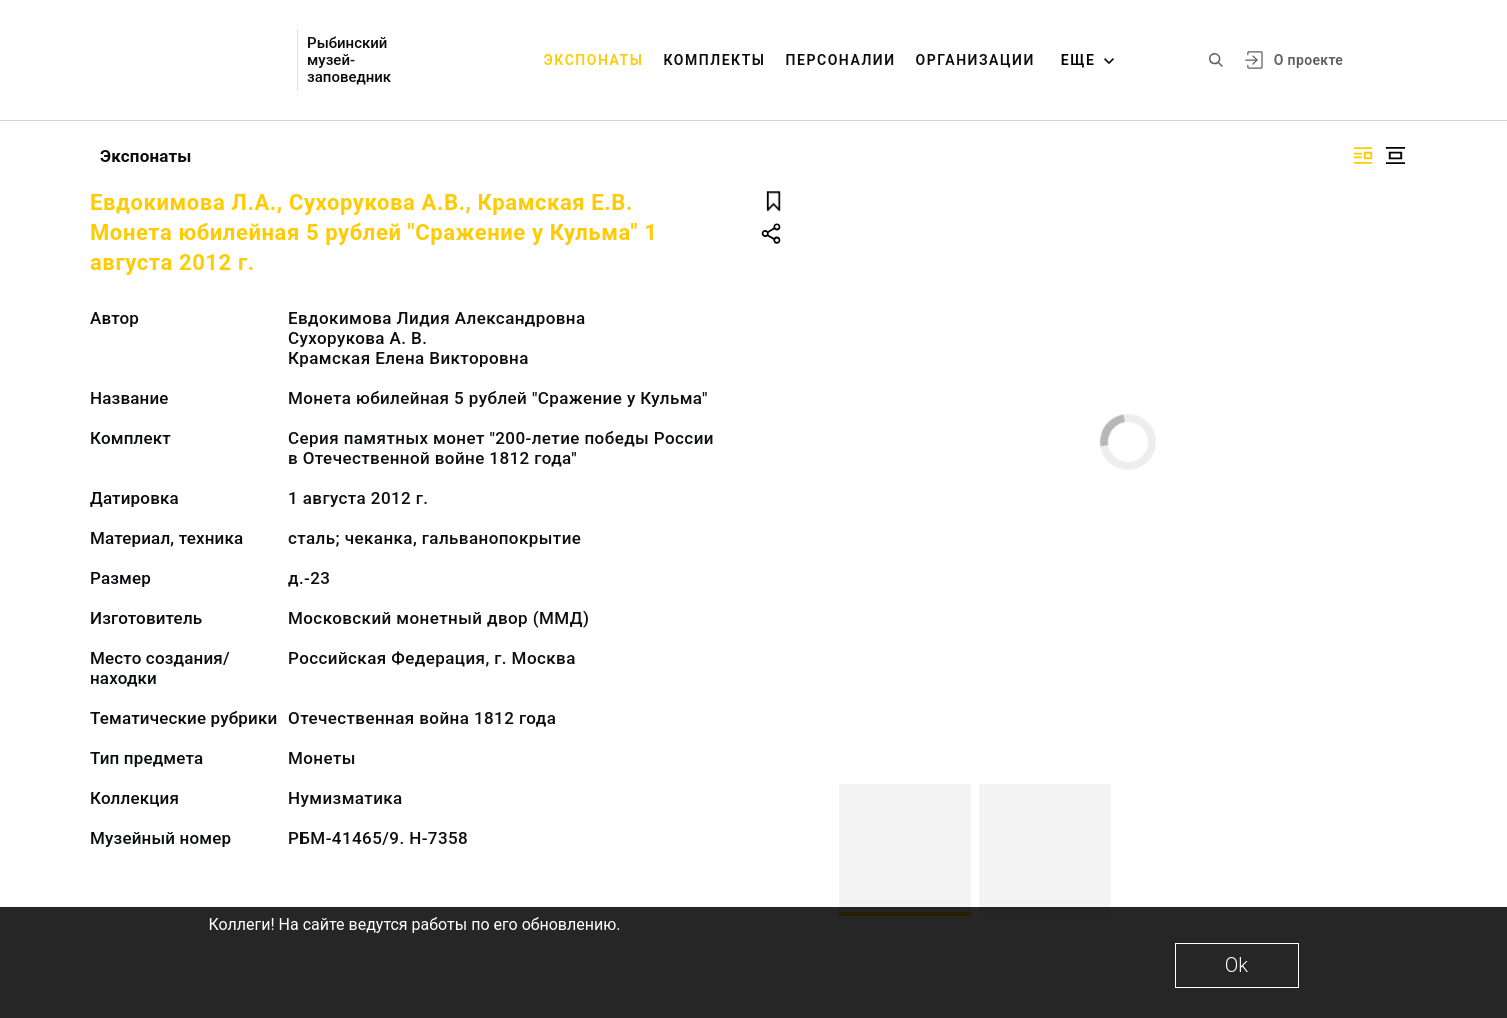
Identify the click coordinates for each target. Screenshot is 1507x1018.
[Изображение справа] (1363, 155)
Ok (1236, 965)
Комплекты (714, 60)
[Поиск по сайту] (1216, 60)
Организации (975, 60)
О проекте (1308, 60)
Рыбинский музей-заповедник (349, 60)
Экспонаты (594, 60)
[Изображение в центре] (1395, 155)
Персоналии (841, 60)
